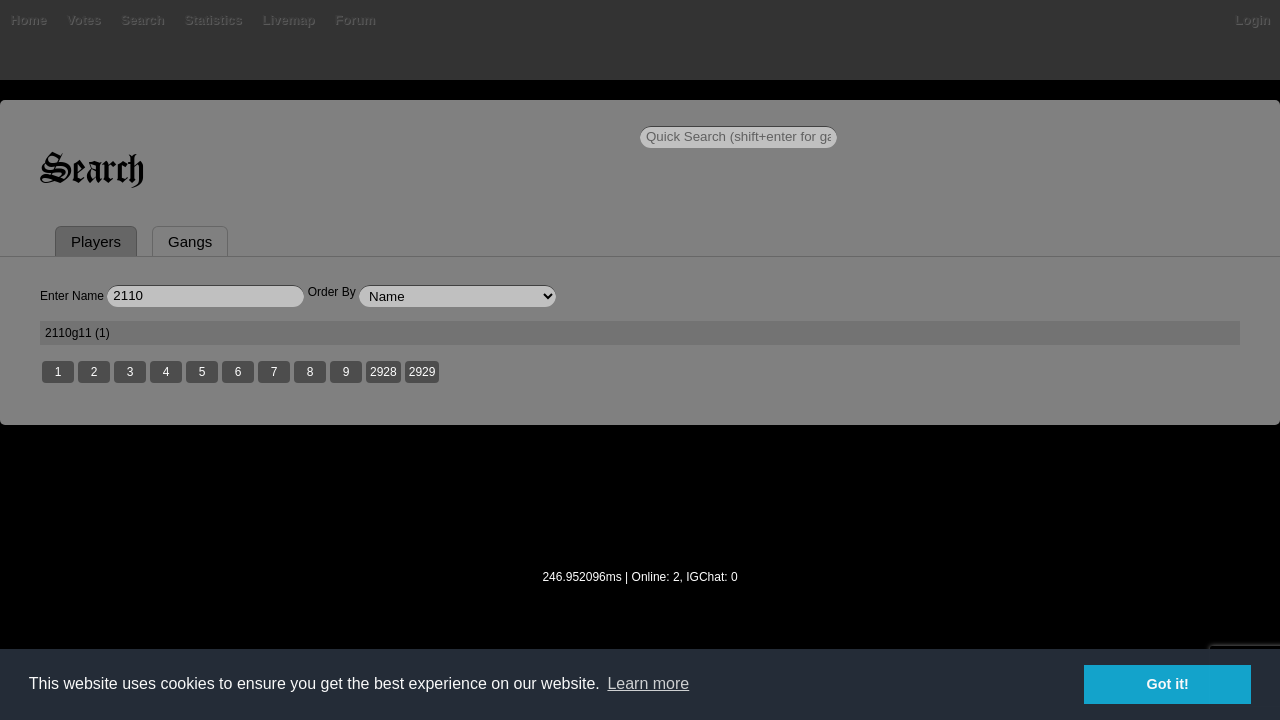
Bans (222, 114)
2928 (523, 471)
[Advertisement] (640, 609)
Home (168, 114)
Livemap (480, 114)
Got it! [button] (1168, 684)
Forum (546, 114)
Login (1112, 114)
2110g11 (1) (219, 430)
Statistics (405, 114)
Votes (275, 114)
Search (333, 114)
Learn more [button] (648, 683)
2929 (562, 471)
